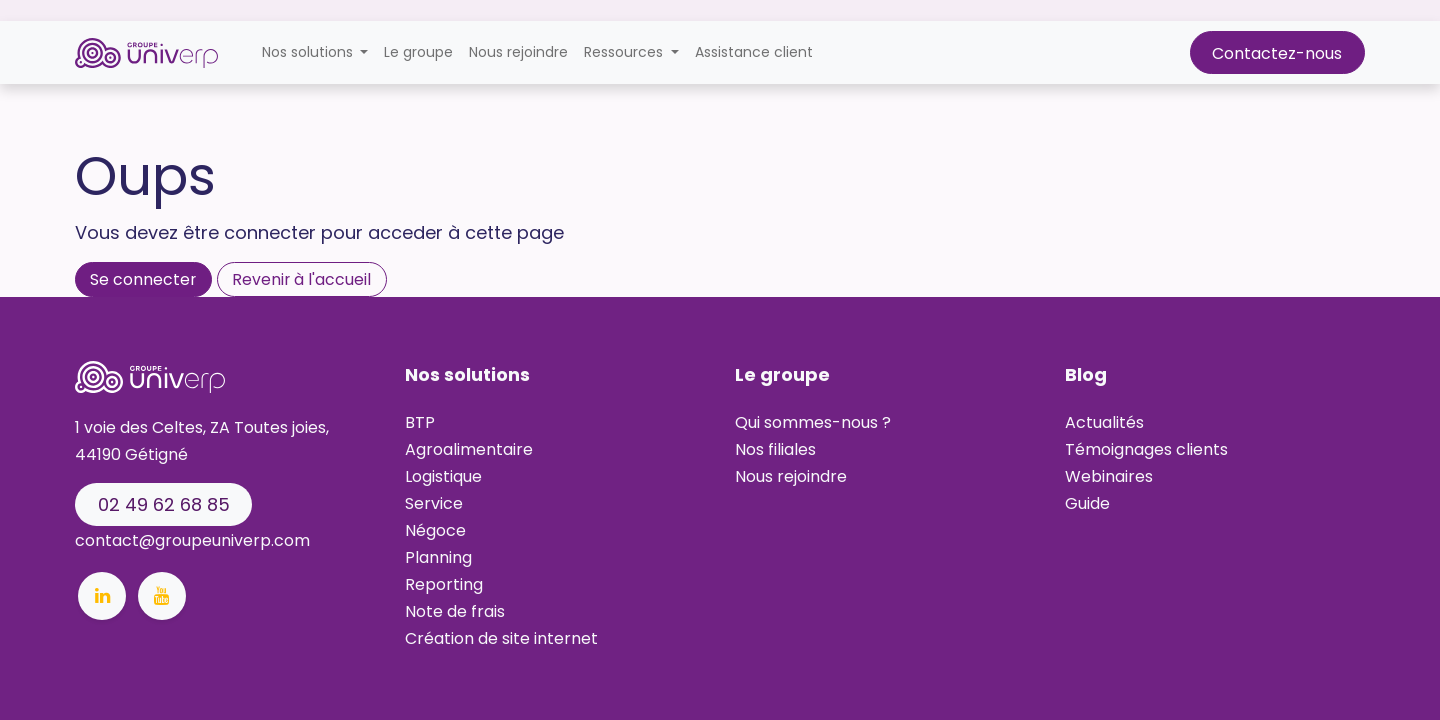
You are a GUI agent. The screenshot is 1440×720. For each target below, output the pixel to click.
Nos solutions (467, 374)
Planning (438, 557)
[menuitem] (418, 52)
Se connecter (143, 279)
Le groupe (782, 374)
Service (434, 503)
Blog (1086, 374)
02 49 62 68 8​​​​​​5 (164, 504)
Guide (1087, 503)
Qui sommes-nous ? (813, 422)
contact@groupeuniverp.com (192, 540)
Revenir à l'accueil (301, 279)
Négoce (435, 530)
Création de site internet (501, 638)
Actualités (1104, 422)
